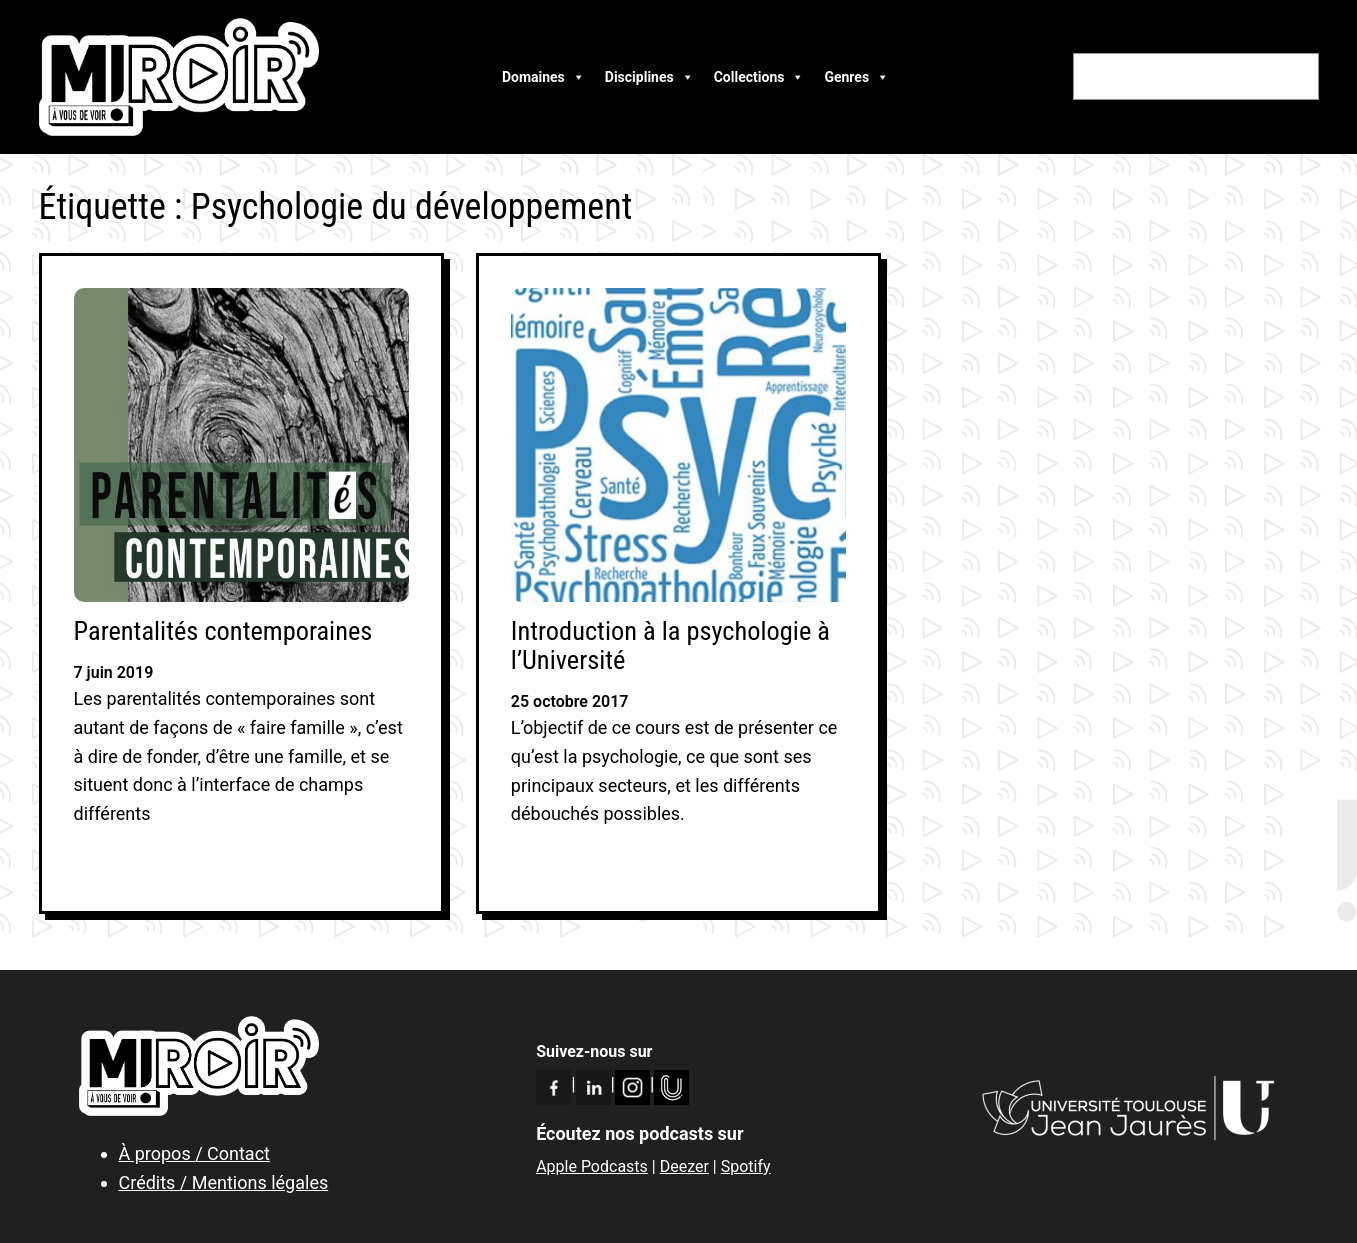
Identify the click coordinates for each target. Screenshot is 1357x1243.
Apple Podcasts (592, 1166)
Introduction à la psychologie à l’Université (670, 646)
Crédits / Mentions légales (224, 1182)
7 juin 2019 (114, 672)
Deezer (684, 1166)
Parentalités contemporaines (223, 631)
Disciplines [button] (649, 77)
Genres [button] (856, 77)
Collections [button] (759, 77)
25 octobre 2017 (570, 701)
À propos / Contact (194, 1153)
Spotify (746, 1166)
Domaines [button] (543, 77)
